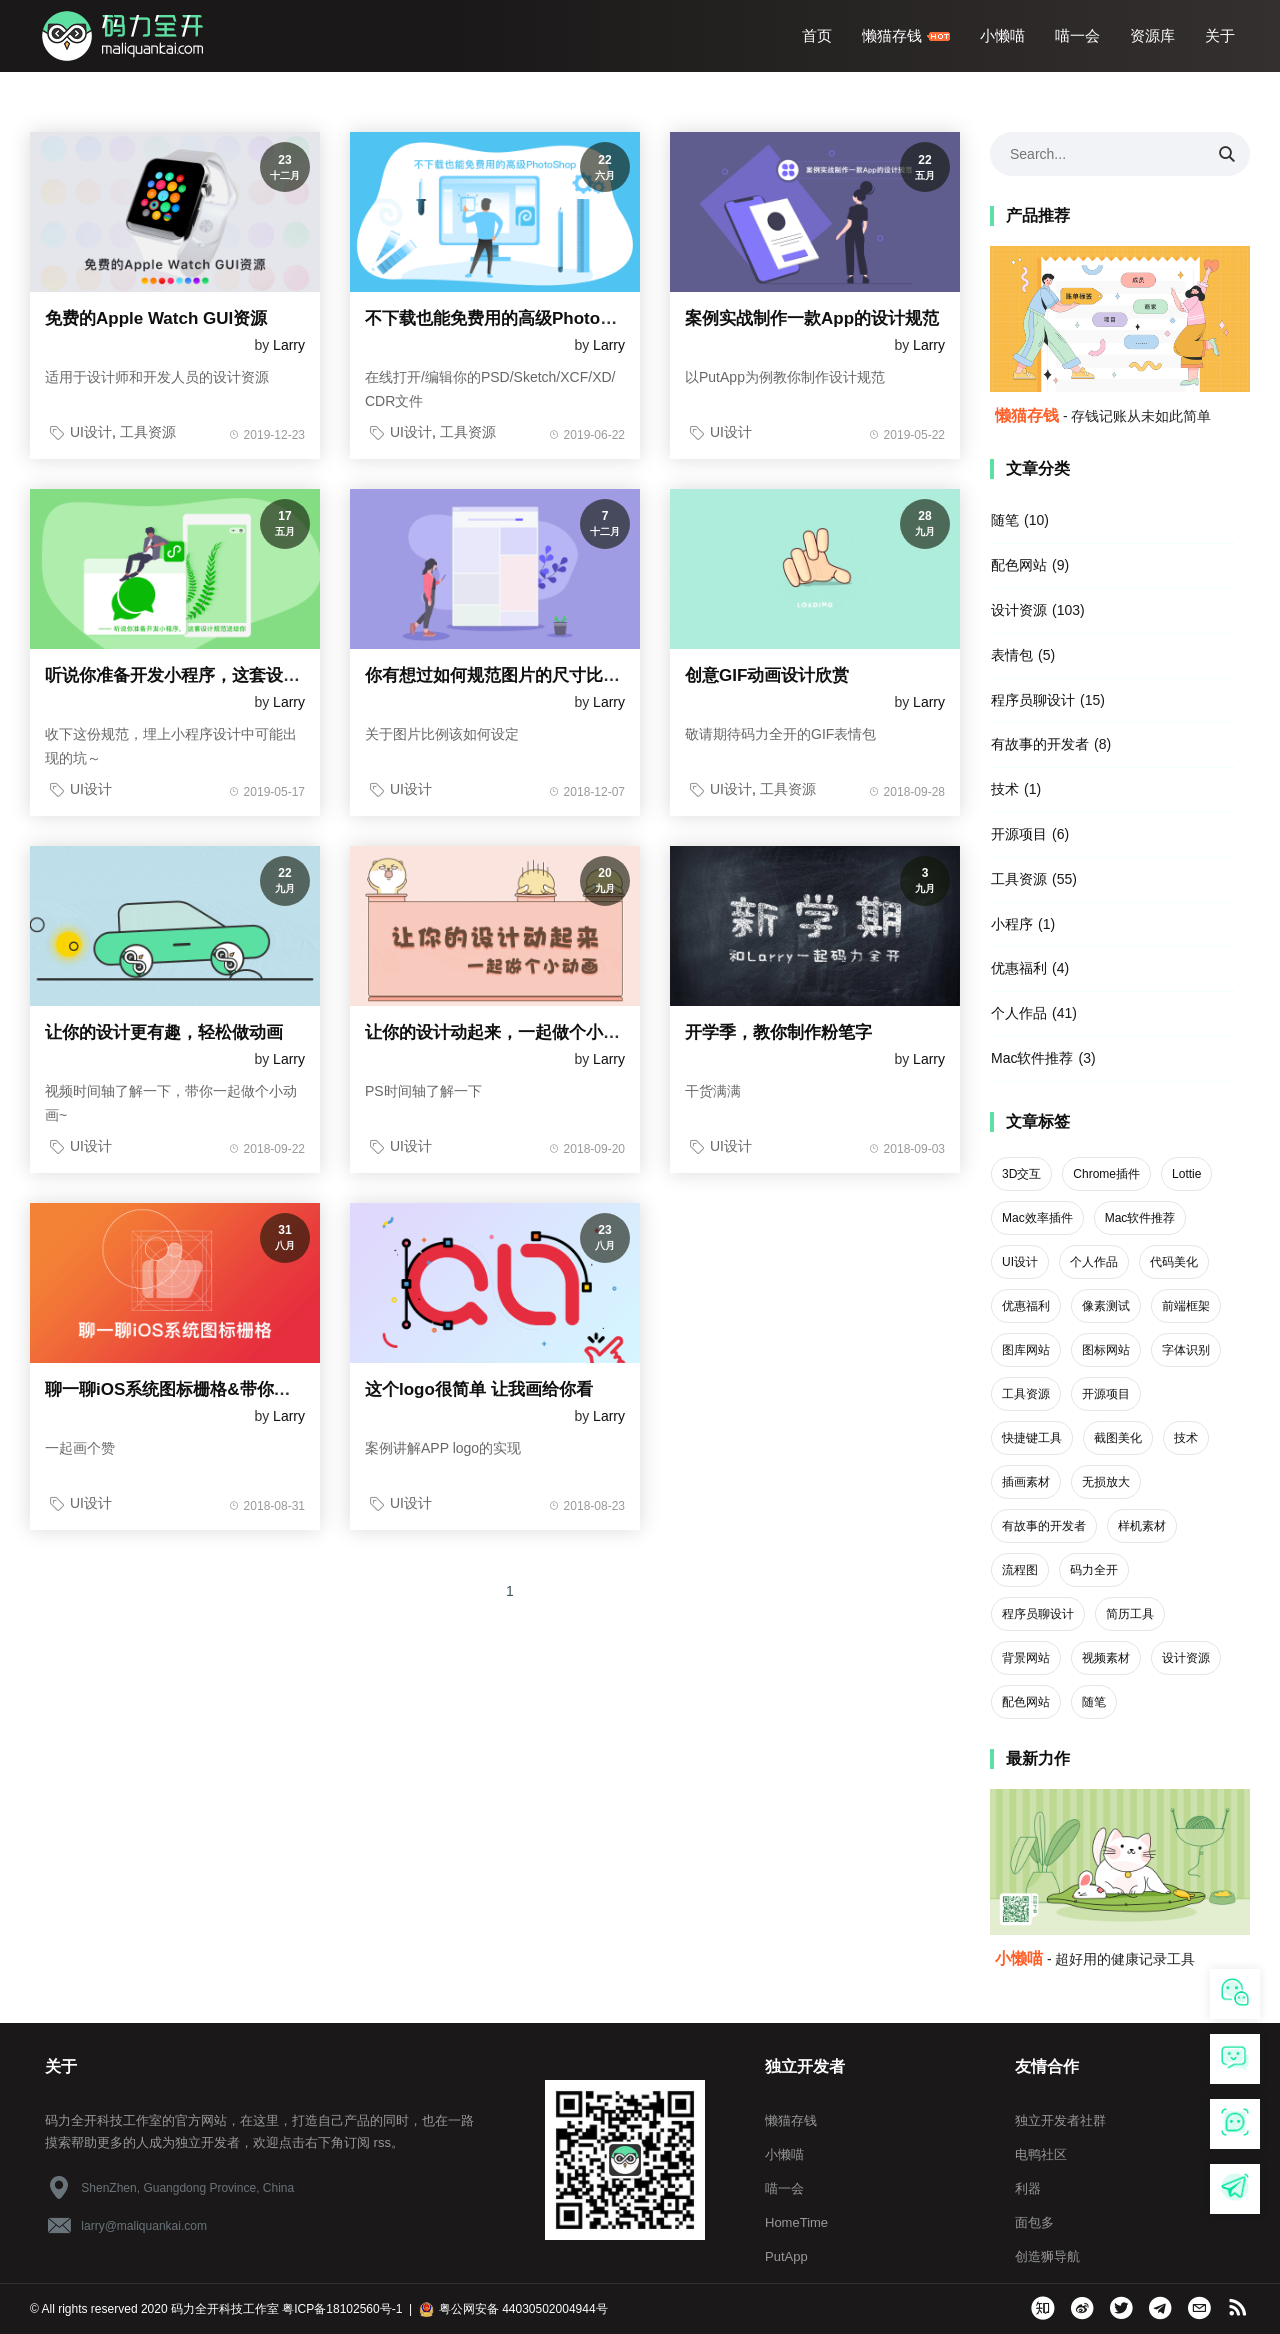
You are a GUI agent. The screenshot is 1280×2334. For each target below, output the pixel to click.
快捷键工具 (1032, 1438)
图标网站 (1106, 1350)
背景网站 (1026, 1658)
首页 (817, 35)
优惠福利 (1019, 968)
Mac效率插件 (1037, 1218)
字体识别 (1186, 1350)
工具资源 (148, 432)
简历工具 (1130, 1614)
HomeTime (796, 2222)
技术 (1005, 789)
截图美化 (1118, 1438)
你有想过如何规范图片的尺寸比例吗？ (509, 675)
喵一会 (1077, 35)
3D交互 (1021, 1174)
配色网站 (1019, 565)
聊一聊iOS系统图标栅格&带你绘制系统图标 (210, 1389)
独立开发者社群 (1060, 2120)
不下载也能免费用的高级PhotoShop (504, 318)
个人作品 (1019, 1013)
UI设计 (91, 432)
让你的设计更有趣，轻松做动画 (164, 1032)
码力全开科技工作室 (226, 2309)
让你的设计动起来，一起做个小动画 (501, 1032)
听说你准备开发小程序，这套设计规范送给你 (215, 675)
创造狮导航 (1047, 2256)
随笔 (1005, 520)
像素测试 (1106, 1306)
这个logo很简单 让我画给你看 (479, 1389)
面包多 (1034, 2222)
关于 (1220, 35)
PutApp (786, 2256)
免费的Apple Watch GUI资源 (156, 318)
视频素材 (1106, 1658)
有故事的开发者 (1040, 744)
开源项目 (1019, 834)
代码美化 (1174, 1262)
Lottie (1186, 1174)
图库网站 (1026, 1350)
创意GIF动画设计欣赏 (767, 675)
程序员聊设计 (1033, 700)
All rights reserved (90, 2309)
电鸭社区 (1041, 2154)
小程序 (1012, 924)
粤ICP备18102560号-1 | (348, 2309)
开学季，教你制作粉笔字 (778, 1032)
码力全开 (1094, 1570)
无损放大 (1106, 1482)
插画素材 (1026, 1482)
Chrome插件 (1106, 1174)
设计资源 (1019, 610)
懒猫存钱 (906, 35)
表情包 (1012, 655)
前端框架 (1186, 1306)
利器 (1028, 2188)
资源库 (1152, 35)
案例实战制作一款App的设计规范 (812, 318)
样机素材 (1142, 1526)
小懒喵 (1002, 35)
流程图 (1020, 1570)
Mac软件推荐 (1032, 1058)
